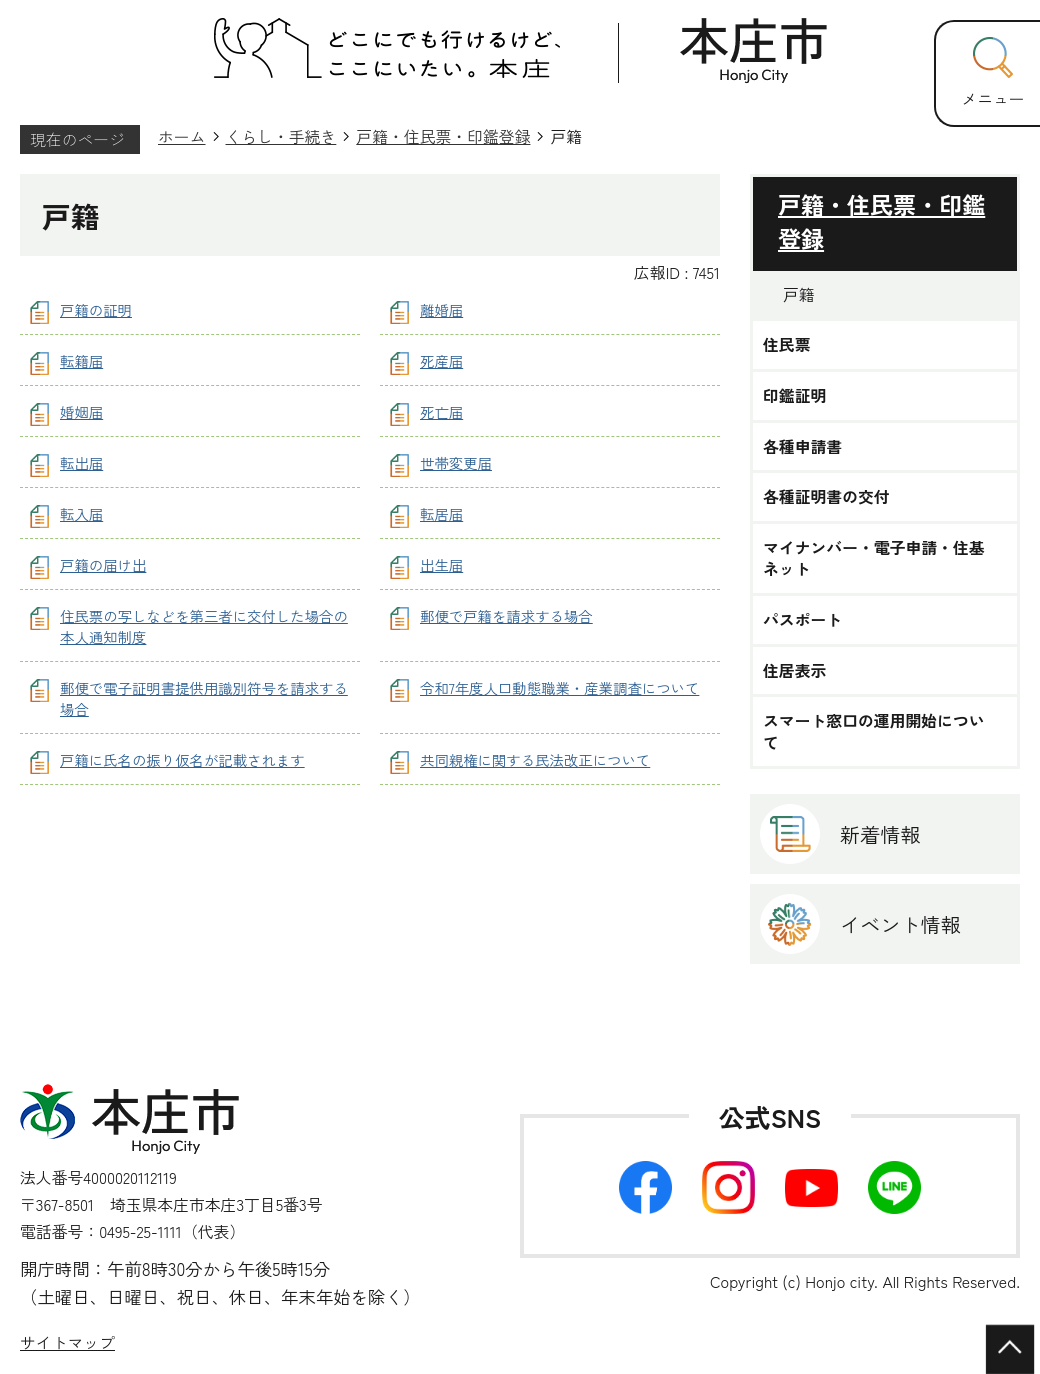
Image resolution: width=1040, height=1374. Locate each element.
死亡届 (441, 411)
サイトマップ (67, 1342)
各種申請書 (802, 447)
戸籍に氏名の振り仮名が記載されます (182, 759)
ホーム (182, 136)
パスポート (802, 620)
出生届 (441, 564)
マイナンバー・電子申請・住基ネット (874, 558)
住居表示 (794, 671)
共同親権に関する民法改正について (535, 759)
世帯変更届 (456, 462)
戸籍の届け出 (103, 564)
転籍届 (81, 360)
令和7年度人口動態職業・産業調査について (559, 687)
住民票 (787, 345)
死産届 (441, 360)
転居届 (441, 513)
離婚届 (441, 309)
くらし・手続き (281, 136)
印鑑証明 (794, 396)
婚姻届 (81, 411)
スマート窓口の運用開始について (874, 731)
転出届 (81, 462)
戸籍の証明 (96, 309)
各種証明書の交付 (826, 497)
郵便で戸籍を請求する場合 (506, 615)
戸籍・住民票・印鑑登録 (443, 136)
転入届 (81, 513)
